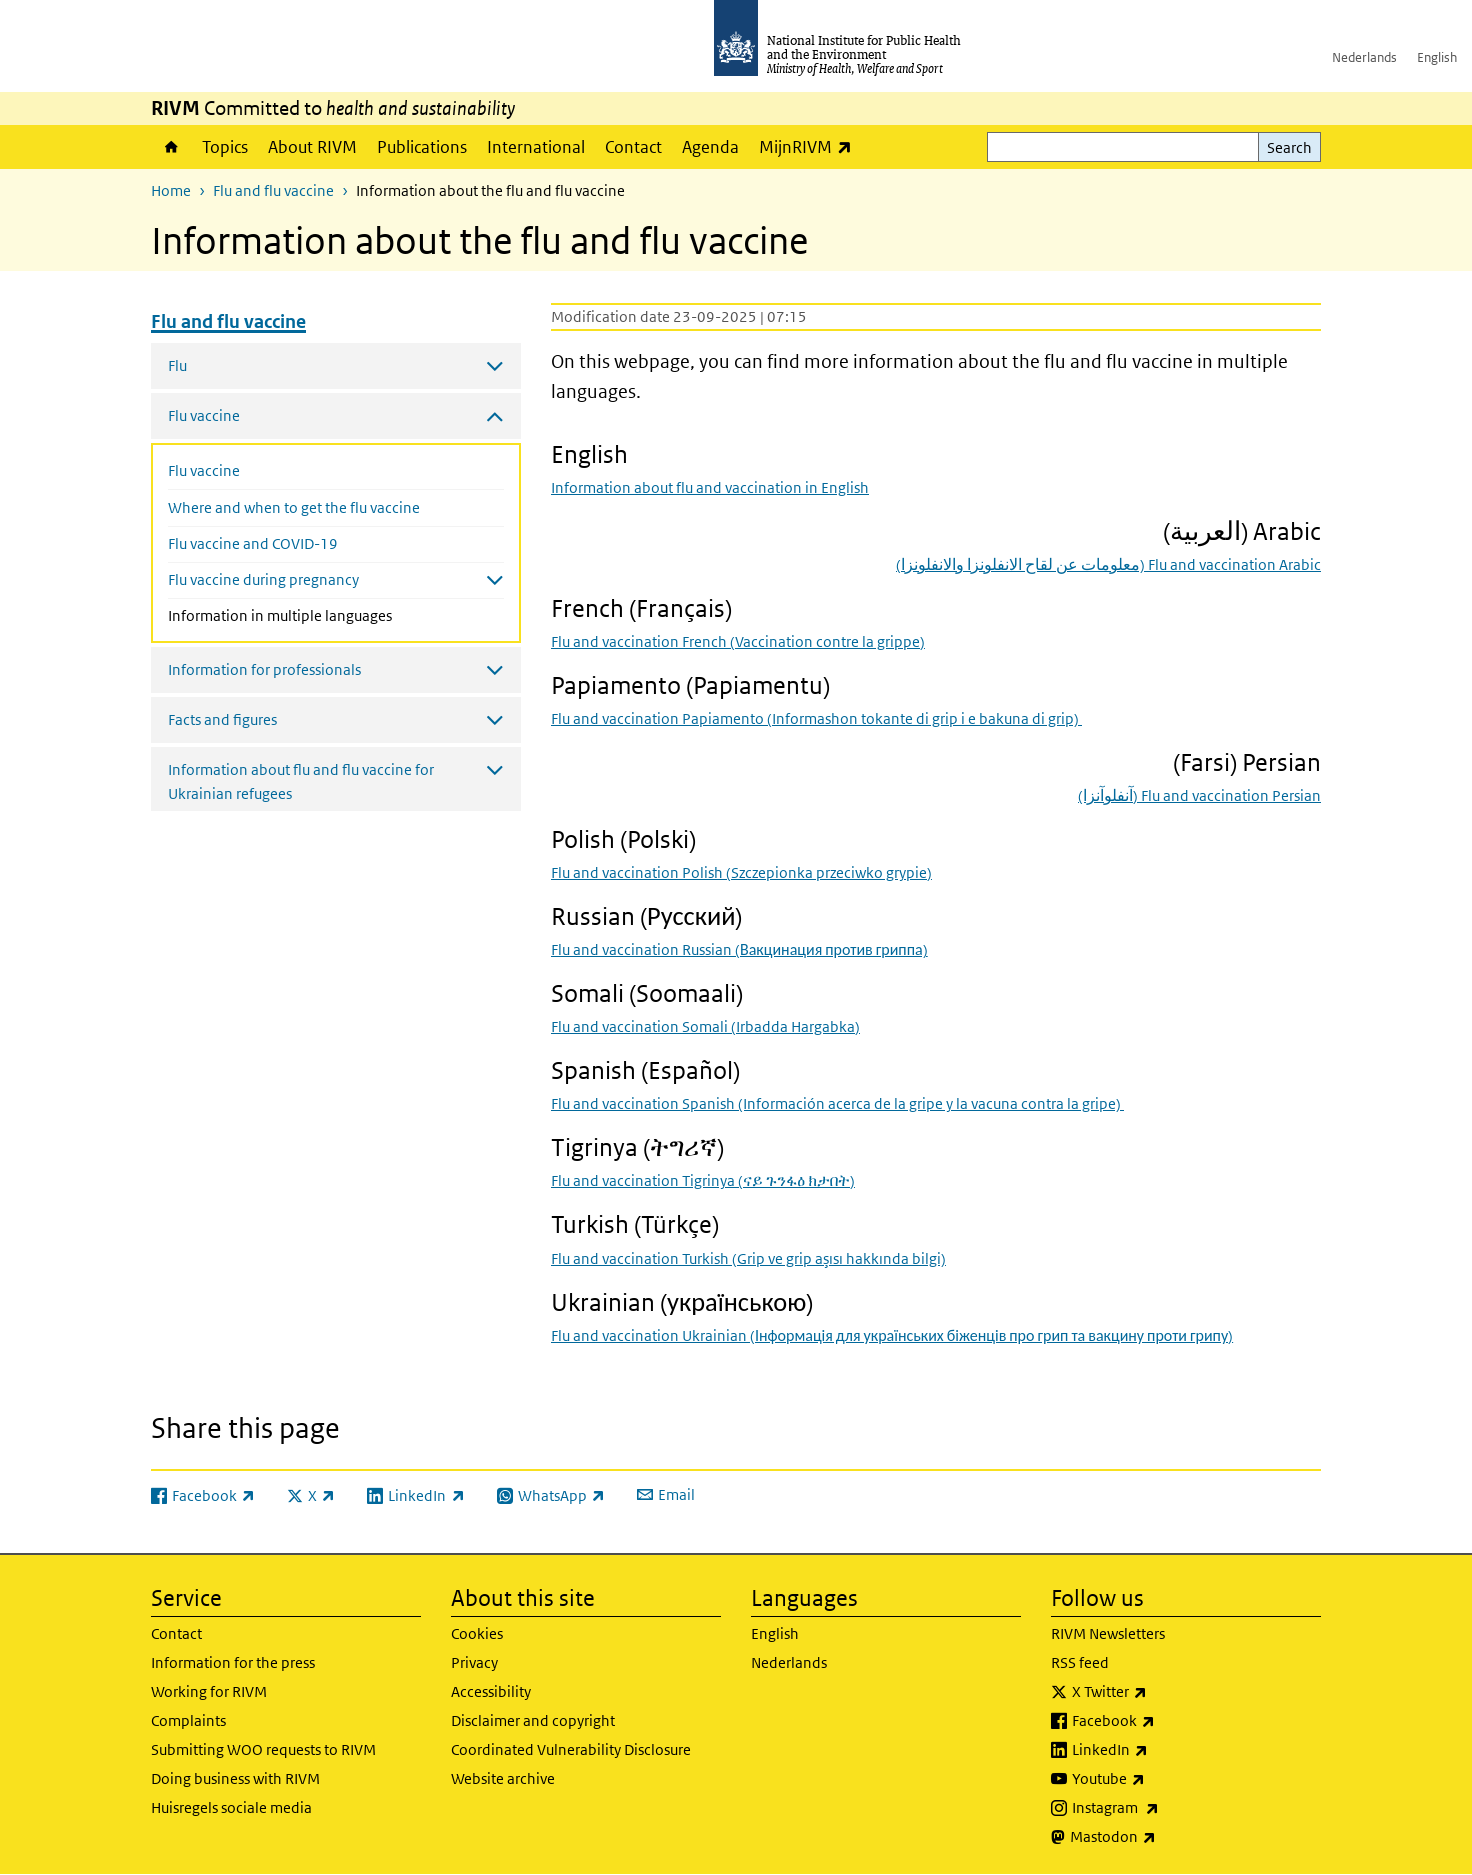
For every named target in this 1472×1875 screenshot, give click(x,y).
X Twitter (1162, 1692)
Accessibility (491, 1691)
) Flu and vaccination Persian (1199, 795)
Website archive (503, 1778)
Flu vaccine (204, 470)
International (536, 147)
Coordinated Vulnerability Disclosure (571, 1749)
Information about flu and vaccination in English (710, 487)
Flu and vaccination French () (738, 641)
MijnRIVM (810, 146)
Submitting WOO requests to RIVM (263, 1749)
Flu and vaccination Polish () (741, 872)
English (1437, 57)
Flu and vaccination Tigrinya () (703, 1180)
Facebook (1166, 1721)
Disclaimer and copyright (533, 1720)
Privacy (474, 1662)
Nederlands (1364, 57)
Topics (225, 147)
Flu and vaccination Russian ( (739, 949)
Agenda (710, 147)
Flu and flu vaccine (273, 190)
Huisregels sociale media (231, 1807)
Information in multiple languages (322, 614)
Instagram (1168, 1808)
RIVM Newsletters (1108, 1633)
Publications (422, 147)
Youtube (1161, 1779)
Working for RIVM (209, 1691)
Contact (633, 147)
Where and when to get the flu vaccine (294, 507)
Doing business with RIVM (235, 1778)
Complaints (188, 1720)
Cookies (477, 1633)
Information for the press (233, 1662)
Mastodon (1165, 1837)
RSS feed (1080, 1662)
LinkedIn (1162, 1750)
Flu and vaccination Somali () (705, 1026)
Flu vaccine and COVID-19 (253, 543)
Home (171, 147)
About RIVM (312, 147)
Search (1289, 147)
